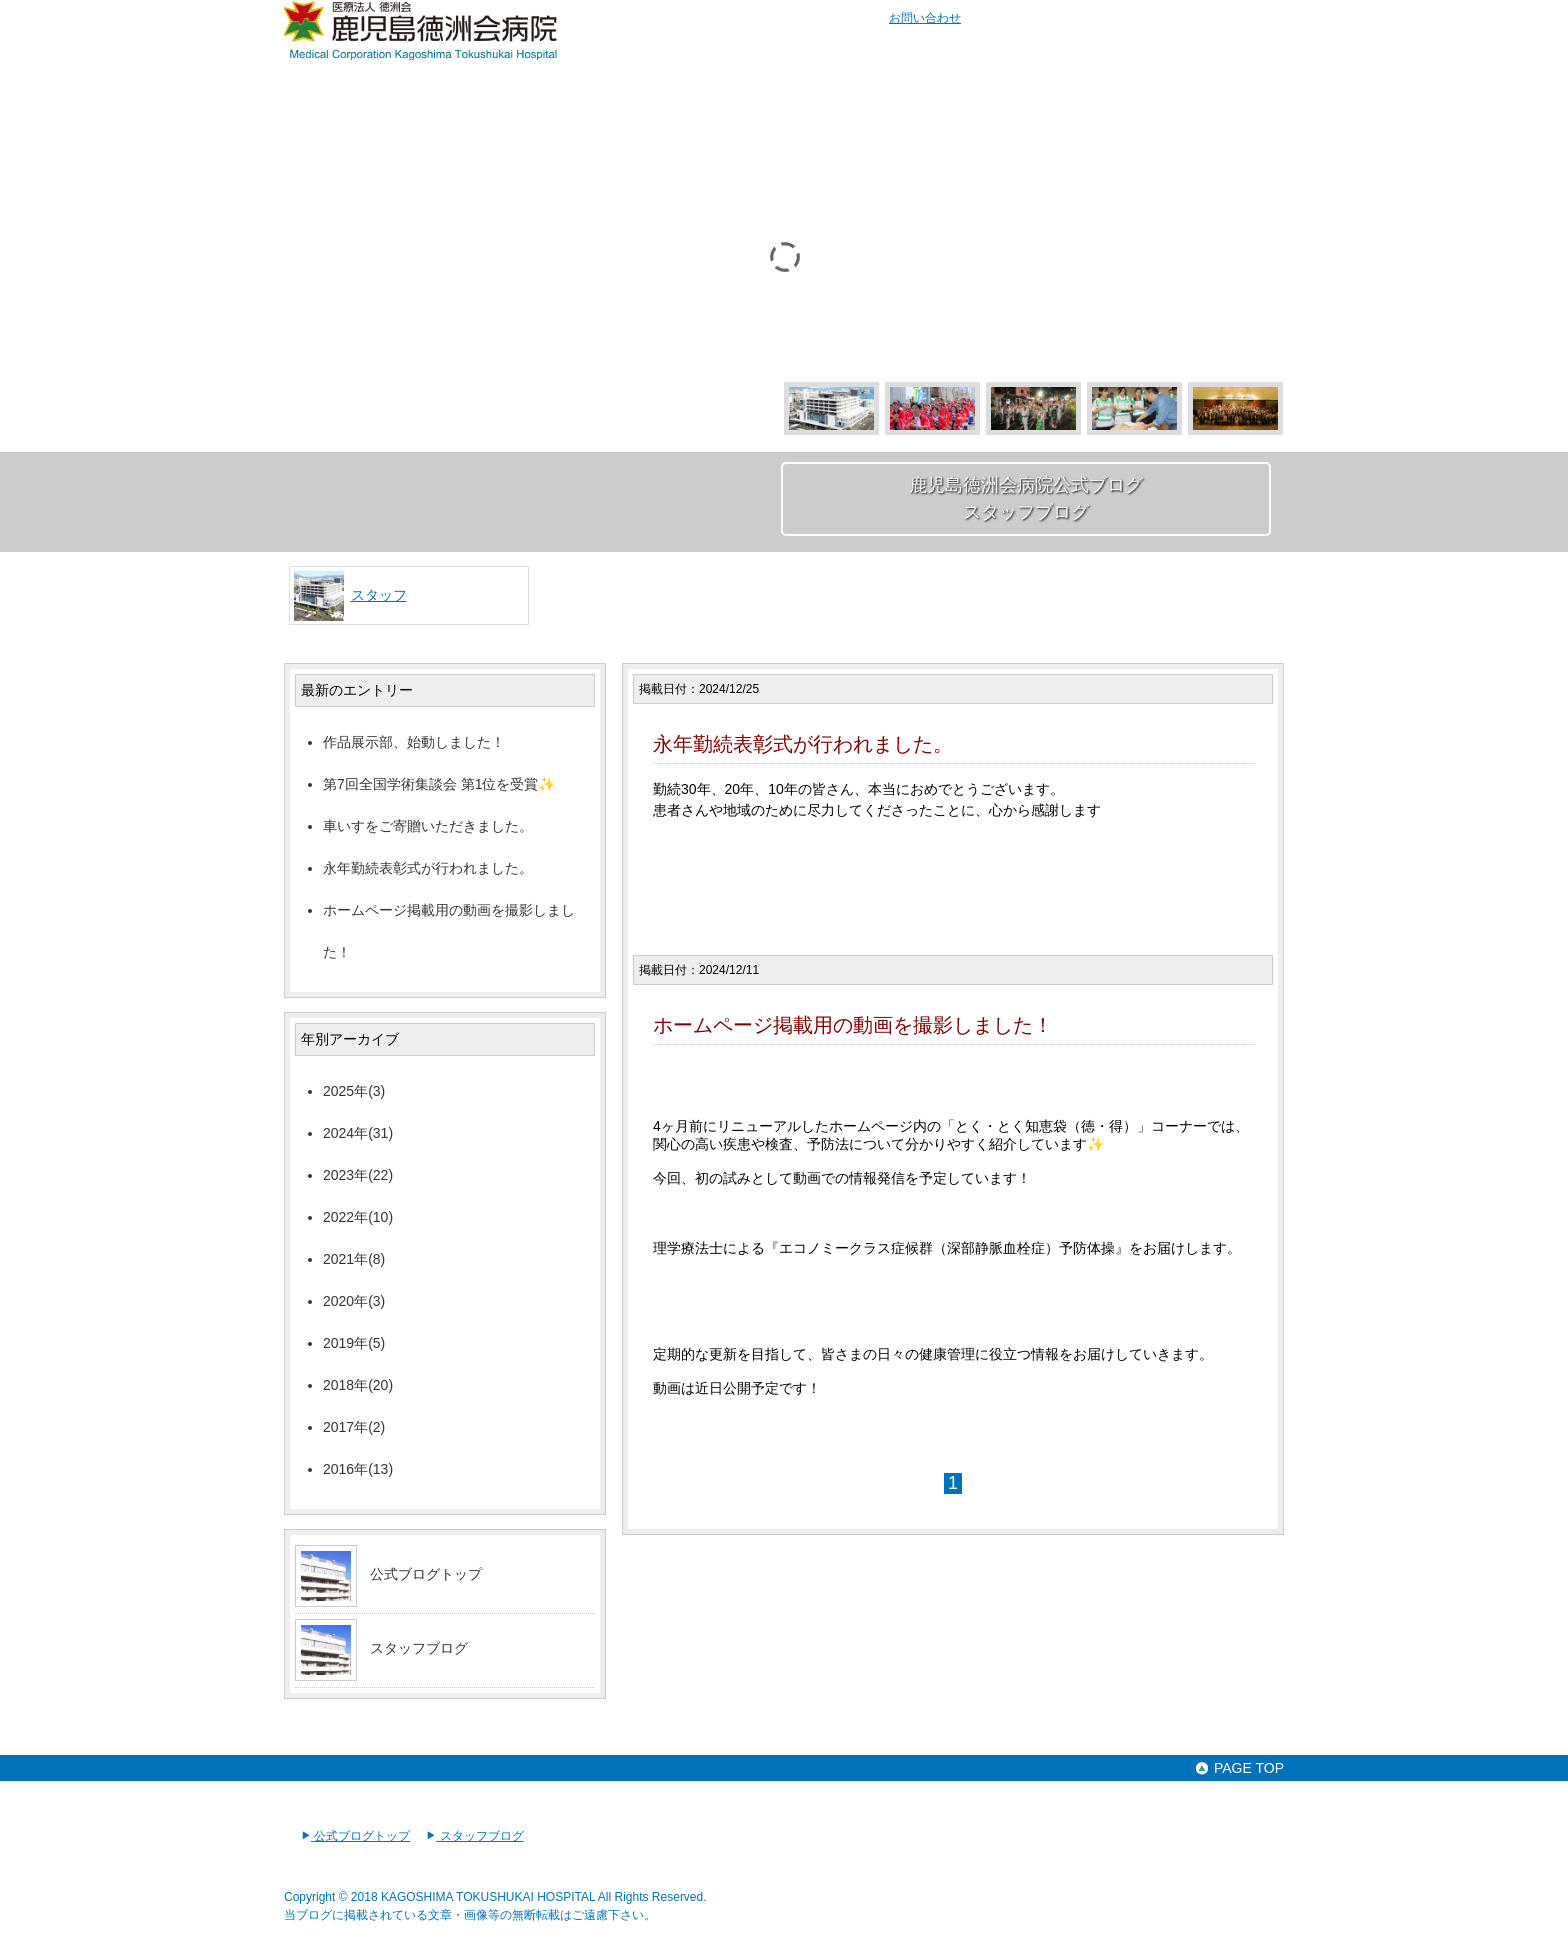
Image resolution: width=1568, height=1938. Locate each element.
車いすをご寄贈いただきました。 (428, 826)
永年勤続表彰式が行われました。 (428, 868)
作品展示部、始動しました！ (414, 742)
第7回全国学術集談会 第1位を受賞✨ (439, 784)
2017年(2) (354, 1427)
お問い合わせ (925, 18)
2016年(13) (358, 1469)
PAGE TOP (1239, 1768)
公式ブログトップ (426, 1574)
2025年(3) (354, 1091)
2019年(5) (354, 1343)
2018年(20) (358, 1385)
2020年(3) (354, 1301)
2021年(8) (354, 1259)
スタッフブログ (419, 1648)
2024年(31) (358, 1133)
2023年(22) (358, 1175)
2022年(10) (358, 1217)
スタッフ (379, 595)
